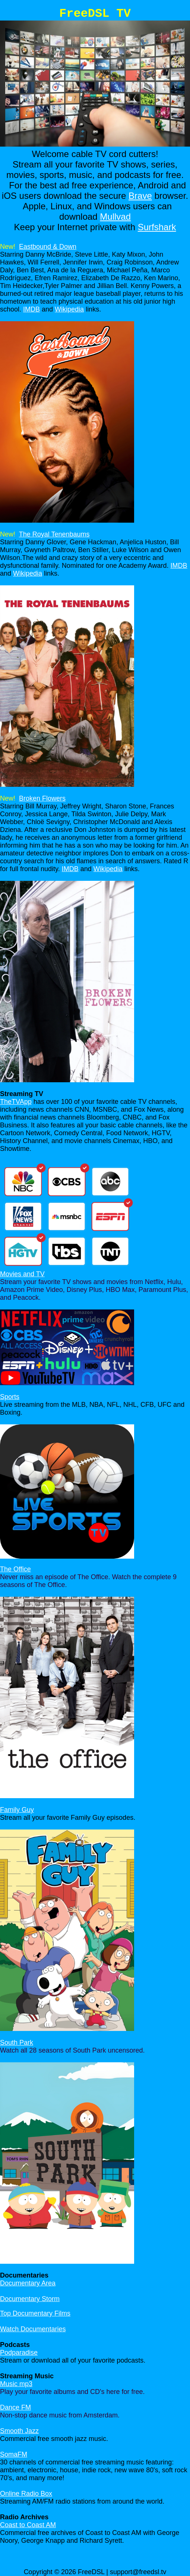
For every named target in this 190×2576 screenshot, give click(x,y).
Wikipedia (69, 309)
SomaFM (13, 2454)
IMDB (31, 309)
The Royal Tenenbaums (54, 534)
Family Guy (17, 1809)
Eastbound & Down (47, 246)
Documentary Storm (30, 2299)
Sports (9, 1396)
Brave (140, 196)
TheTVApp (16, 1101)
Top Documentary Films (35, 2313)
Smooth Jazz (19, 2431)
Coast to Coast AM (28, 2525)
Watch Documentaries (33, 2329)
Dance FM (15, 2407)
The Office (15, 1569)
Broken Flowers (42, 798)
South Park (16, 2042)
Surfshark (157, 227)
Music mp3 (16, 2384)
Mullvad (115, 217)
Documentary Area (28, 2283)
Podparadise (19, 2352)
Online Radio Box (26, 2493)
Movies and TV (22, 1274)
